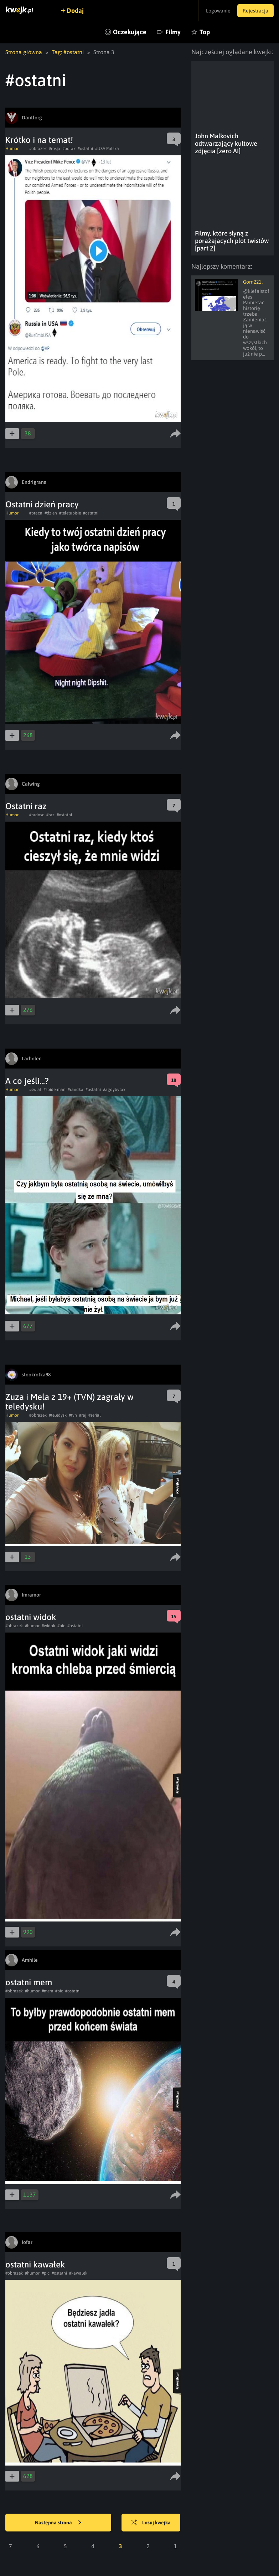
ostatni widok (30, 1617)
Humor (12, 148)
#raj (82, 1415)
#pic (61, 1625)
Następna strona (58, 2523)
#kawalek (78, 2273)
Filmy (173, 32)
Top (205, 32)
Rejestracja (255, 11)
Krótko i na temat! (39, 140)
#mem (47, 1990)
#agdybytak (114, 1089)
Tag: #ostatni (68, 52)
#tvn (73, 1415)
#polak (69, 148)
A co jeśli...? (27, 1081)
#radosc (36, 814)
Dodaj (75, 10)
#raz (50, 814)
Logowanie (218, 11)
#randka (75, 1089)
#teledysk (58, 1415)
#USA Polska (107, 148)
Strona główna (23, 52)
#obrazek (38, 148)
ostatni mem (28, 1982)
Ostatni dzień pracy (42, 504)
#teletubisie (70, 513)
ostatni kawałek (35, 2264)
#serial (94, 1415)
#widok (48, 1625)
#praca (35, 513)
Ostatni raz (26, 806)
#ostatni (85, 148)
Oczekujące (129, 32)
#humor (32, 1625)
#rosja (54, 148)
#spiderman (54, 1089)
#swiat (35, 1089)
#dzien (51, 513)
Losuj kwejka (151, 2523)
